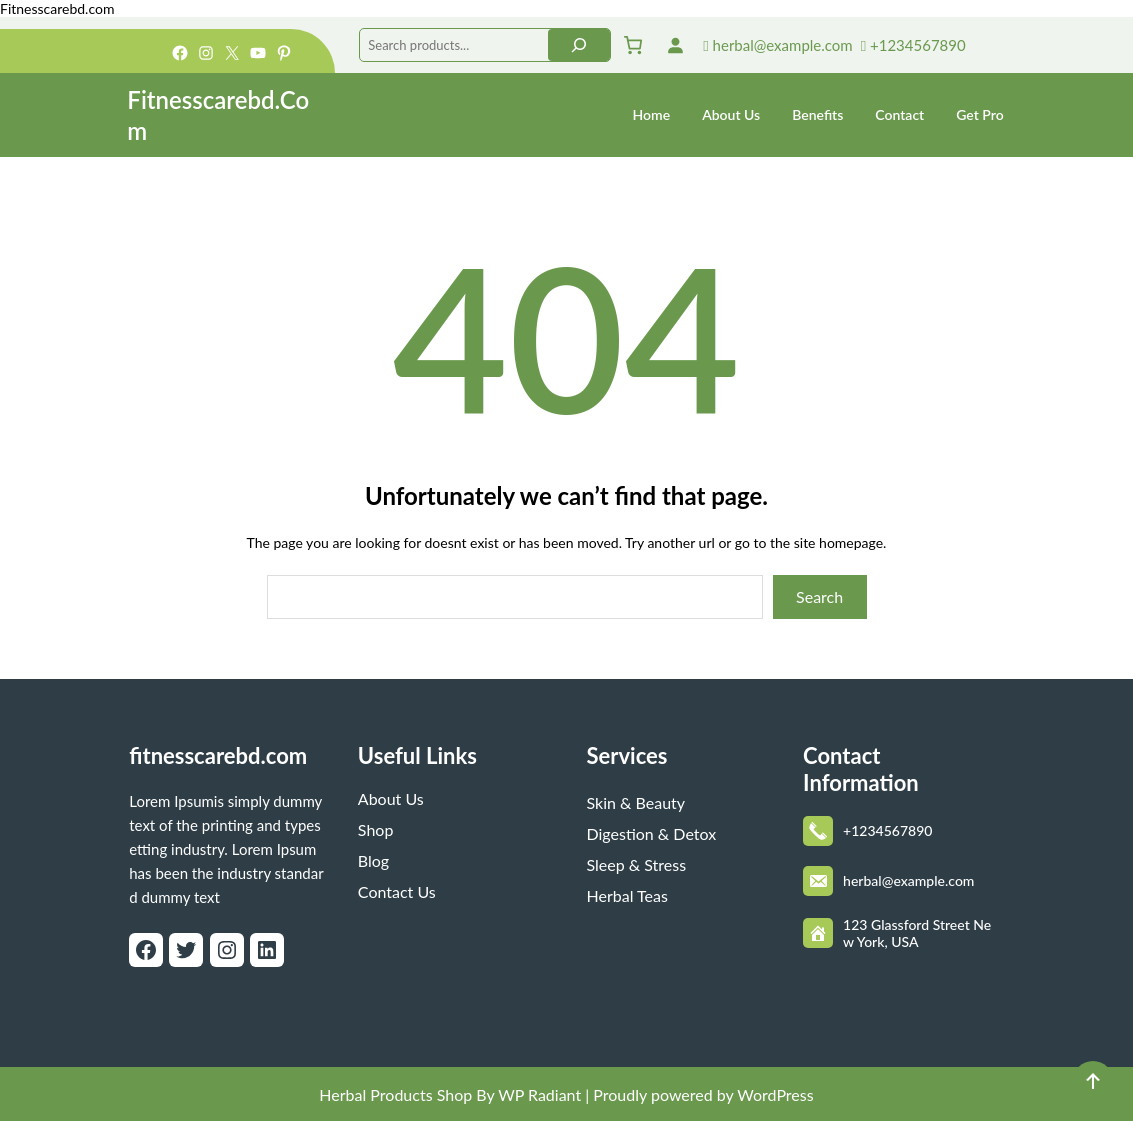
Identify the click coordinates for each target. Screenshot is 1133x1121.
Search (819, 596)
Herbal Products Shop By (406, 1094)
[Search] (579, 45)
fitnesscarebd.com (218, 755)
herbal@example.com (777, 45)
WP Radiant (537, 1094)
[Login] (675, 45)
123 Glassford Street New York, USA (917, 933)
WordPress (775, 1094)
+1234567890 (913, 45)
